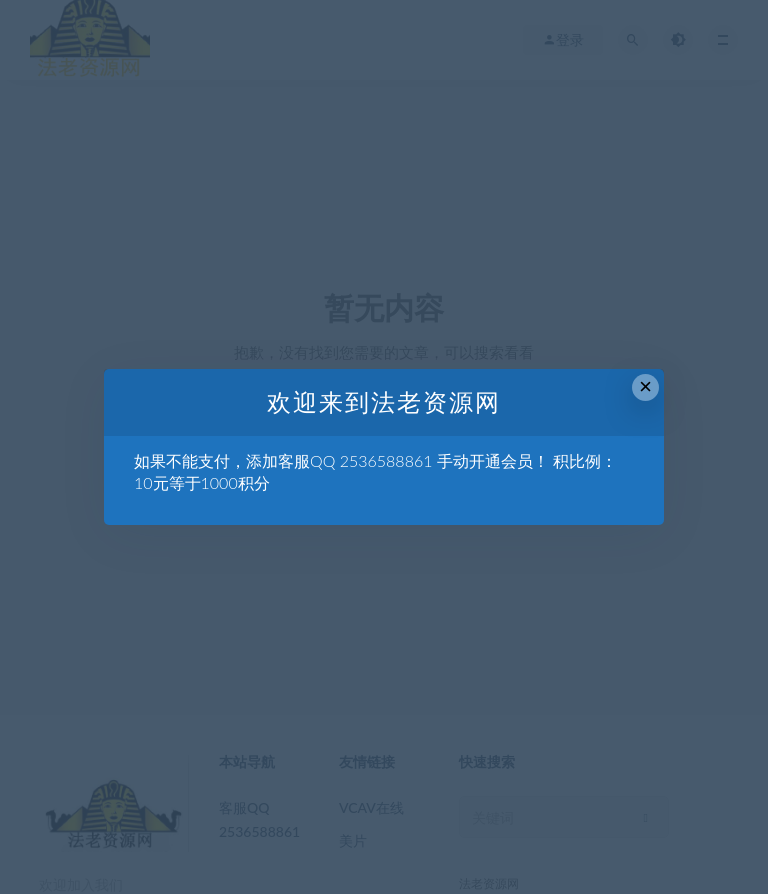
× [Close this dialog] (645, 386)
